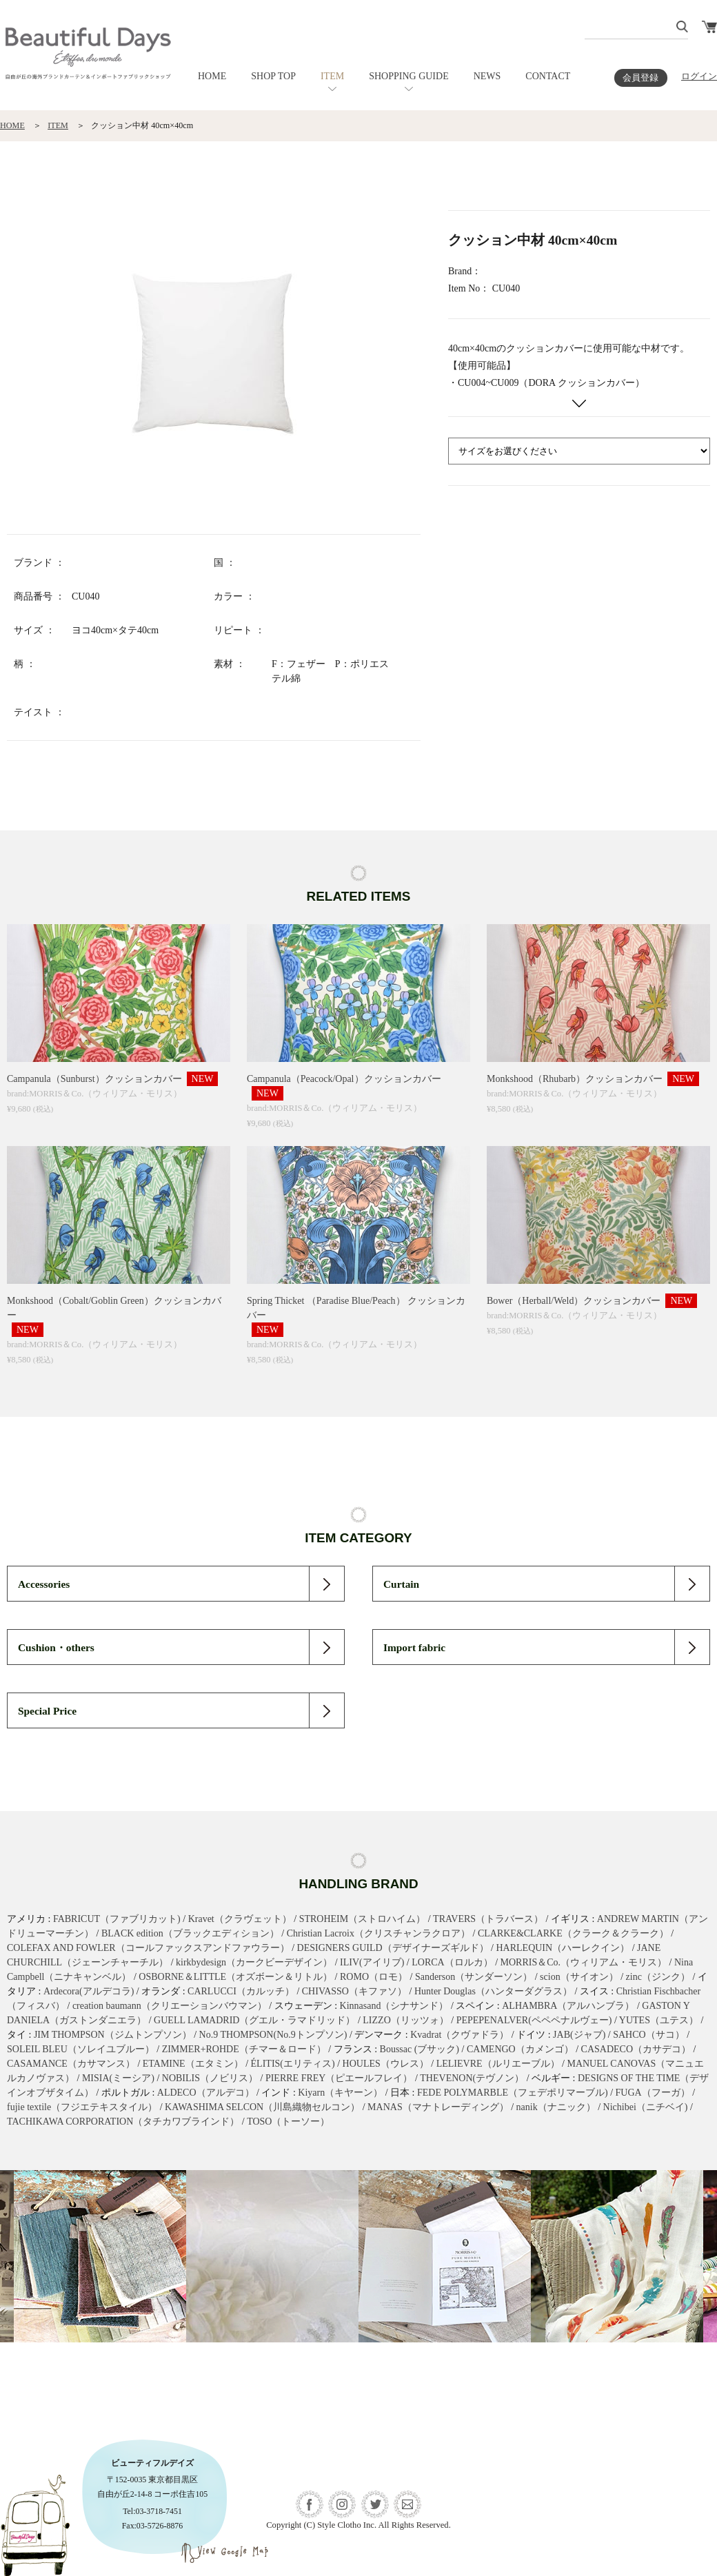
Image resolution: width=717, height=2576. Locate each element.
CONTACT (547, 76)
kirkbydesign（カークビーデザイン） (254, 1962)
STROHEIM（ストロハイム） (362, 1919)
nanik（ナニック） (556, 2107)
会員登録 (640, 78)
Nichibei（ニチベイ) (645, 2107)
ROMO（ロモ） (373, 1977)
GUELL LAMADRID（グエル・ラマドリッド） (254, 2020)
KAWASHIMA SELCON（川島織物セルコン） (262, 2107)
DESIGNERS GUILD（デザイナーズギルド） (393, 1948)
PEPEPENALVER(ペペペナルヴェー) (534, 2020)
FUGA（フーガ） (653, 2092)
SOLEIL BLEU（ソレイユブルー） (80, 2049)
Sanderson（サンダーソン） (473, 1977)
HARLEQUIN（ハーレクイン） (562, 1948)
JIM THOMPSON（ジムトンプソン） (113, 2035)
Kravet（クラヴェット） (240, 1919)
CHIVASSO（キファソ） (354, 1991)
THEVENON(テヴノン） (472, 2078)
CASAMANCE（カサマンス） (71, 2063)
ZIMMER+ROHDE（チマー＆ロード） (244, 2049)
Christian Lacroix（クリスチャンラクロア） (378, 1933)
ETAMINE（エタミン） (193, 2063)
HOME (212, 76)
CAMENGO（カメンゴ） (520, 2049)
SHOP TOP (273, 76)
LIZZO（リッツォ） (405, 2020)
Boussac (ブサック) (420, 2049)
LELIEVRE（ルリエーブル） (498, 2063)
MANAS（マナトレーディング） (438, 2107)
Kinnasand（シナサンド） (394, 2006)
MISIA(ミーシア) (118, 2078)
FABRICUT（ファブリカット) (117, 1919)
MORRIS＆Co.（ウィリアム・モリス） (584, 1962)
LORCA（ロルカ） (452, 1962)
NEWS (487, 76)
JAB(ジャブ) (579, 2035)
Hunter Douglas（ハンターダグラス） (493, 1991)
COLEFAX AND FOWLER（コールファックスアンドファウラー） (148, 1948)
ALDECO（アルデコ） (205, 2092)
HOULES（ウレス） (386, 2063)
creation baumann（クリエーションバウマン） (169, 2006)
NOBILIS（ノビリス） (210, 2078)
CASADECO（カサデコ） (636, 2049)
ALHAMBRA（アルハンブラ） (568, 2006)
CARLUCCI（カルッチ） (241, 1991)
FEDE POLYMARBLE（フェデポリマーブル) (512, 2092)
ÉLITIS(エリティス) (293, 2063)
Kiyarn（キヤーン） (340, 2092)
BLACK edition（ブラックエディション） (190, 1933)
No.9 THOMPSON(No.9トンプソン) (273, 2035)
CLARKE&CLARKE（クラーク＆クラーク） (573, 1933)
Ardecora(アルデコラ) (88, 1991)
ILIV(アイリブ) (372, 1962)
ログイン (699, 76)
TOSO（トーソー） (288, 2121)
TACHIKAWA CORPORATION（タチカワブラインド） (123, 2121)
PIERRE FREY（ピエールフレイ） (339, 2078)
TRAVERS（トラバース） (488, 1919)
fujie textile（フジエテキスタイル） (82, 2107)
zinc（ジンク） (658, 1977)
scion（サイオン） (579, 1977)
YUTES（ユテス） (658, 2020)
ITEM (332, 76)
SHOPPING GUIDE (409, 76)
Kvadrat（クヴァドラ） (459, 2035)
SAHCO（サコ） (648, 2035)
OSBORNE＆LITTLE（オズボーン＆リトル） (235, 1977)
